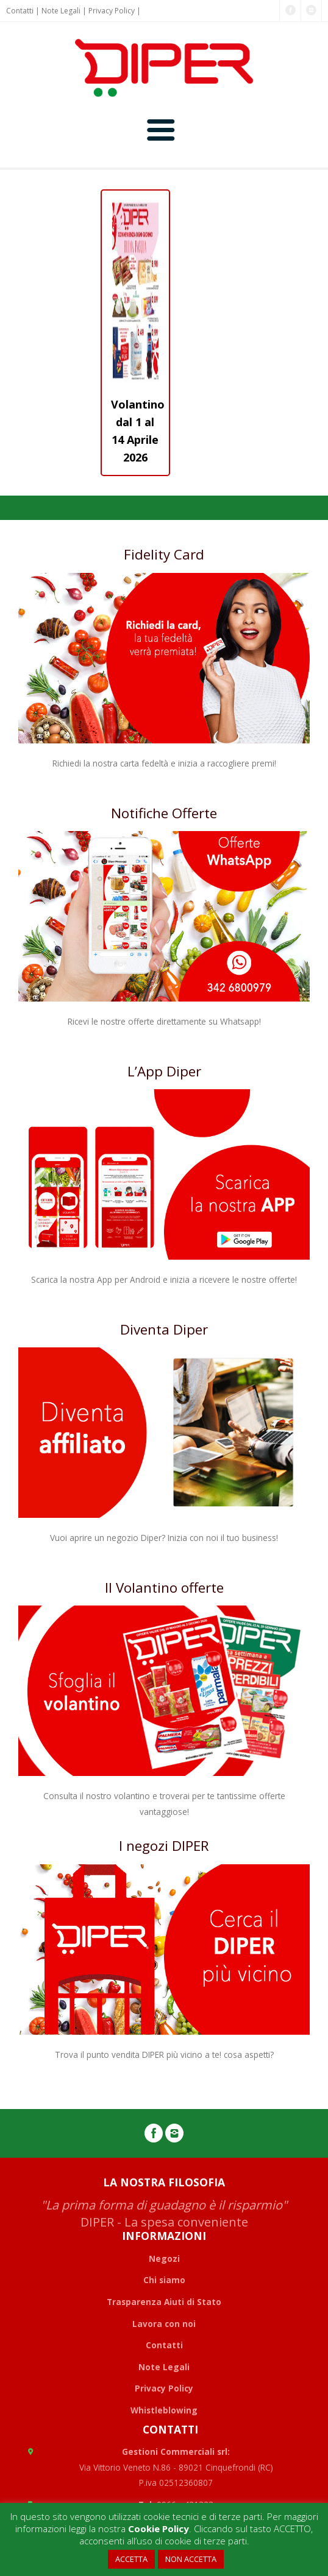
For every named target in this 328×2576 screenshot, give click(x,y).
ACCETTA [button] (131, 2558)
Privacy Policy (111, 10)
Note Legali (60, 10)
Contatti (20, 10)
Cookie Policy (158, 2528)
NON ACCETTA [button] (190, 2558)
